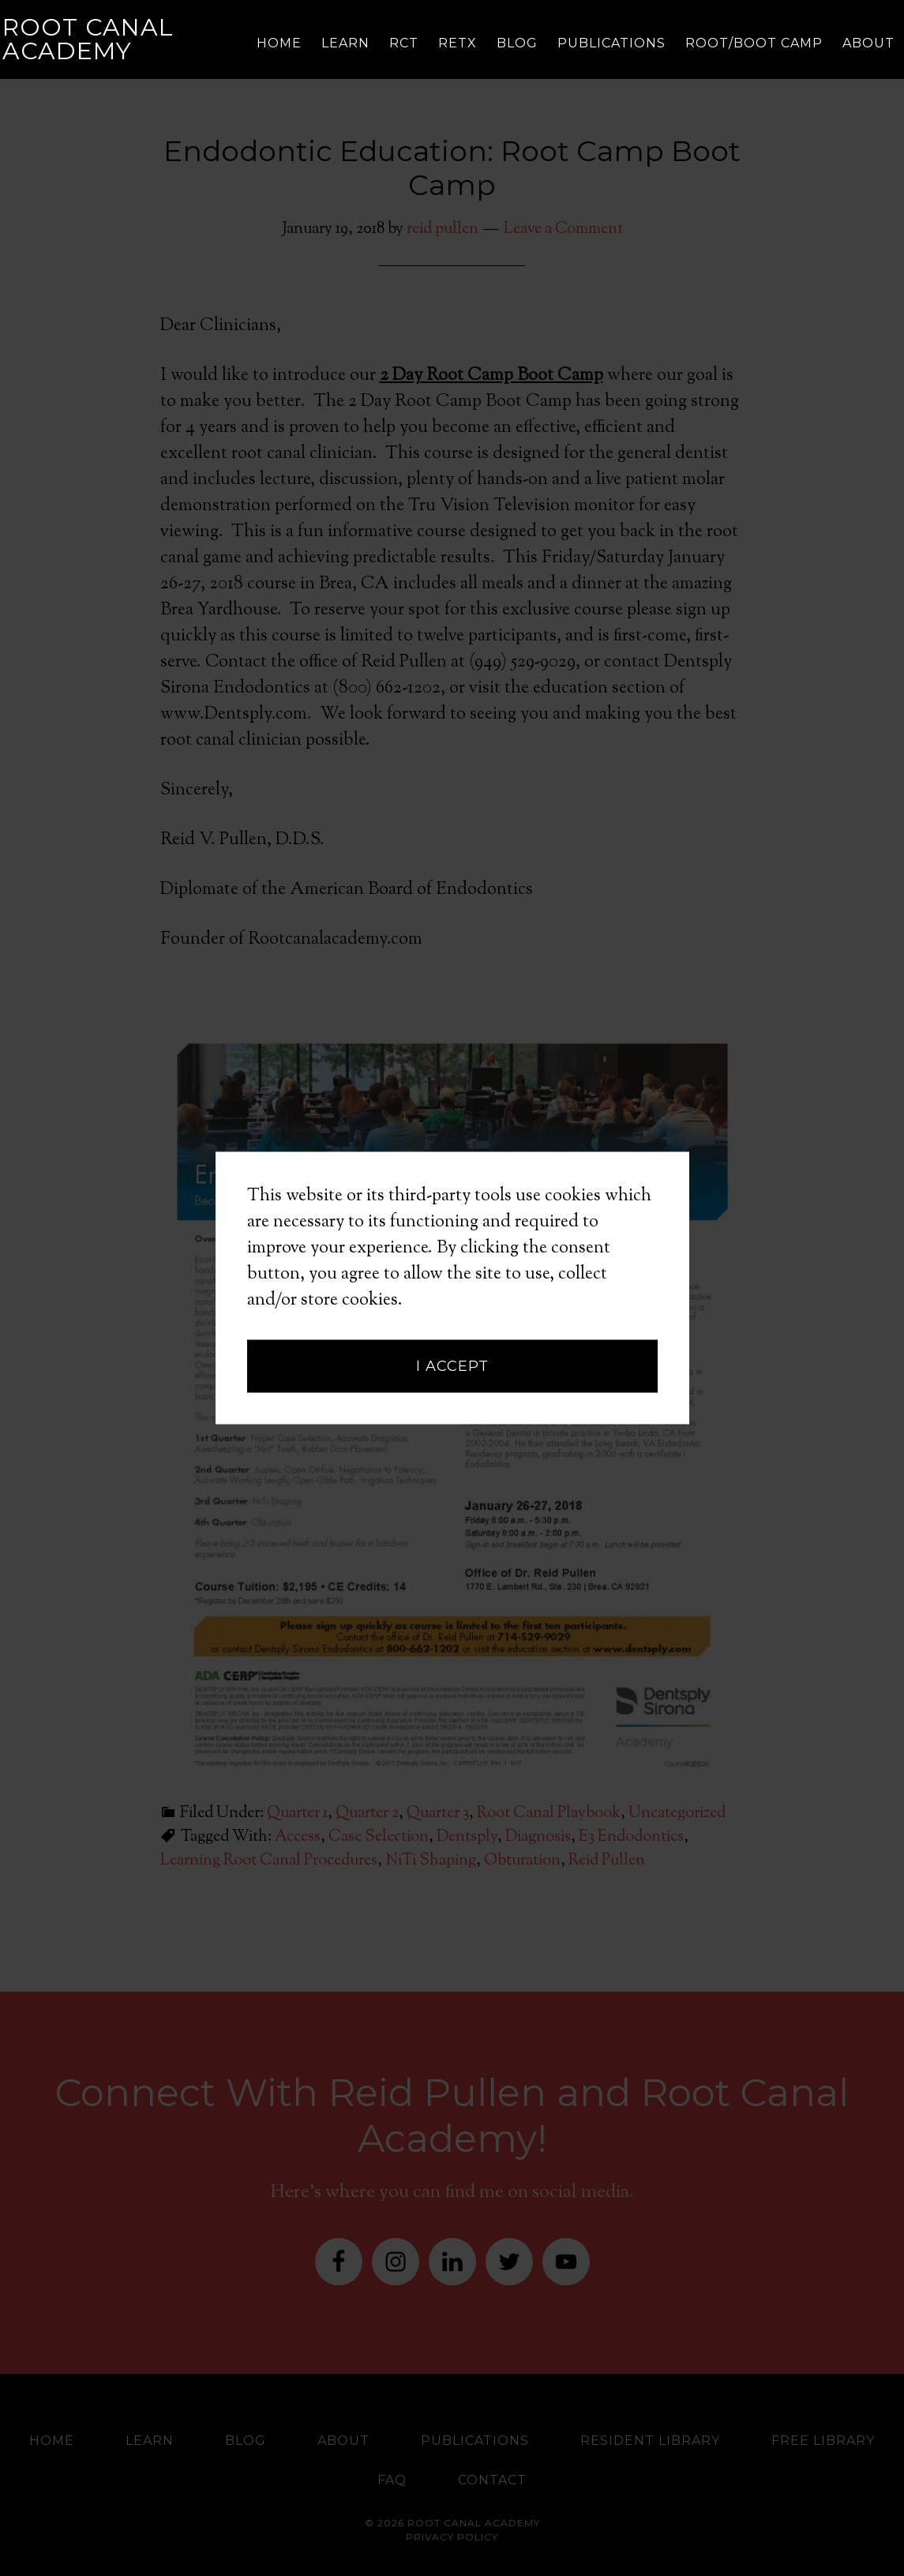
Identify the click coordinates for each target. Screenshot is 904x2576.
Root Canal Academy (88, 39)
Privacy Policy (452, 2537)
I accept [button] (452, 1240)
